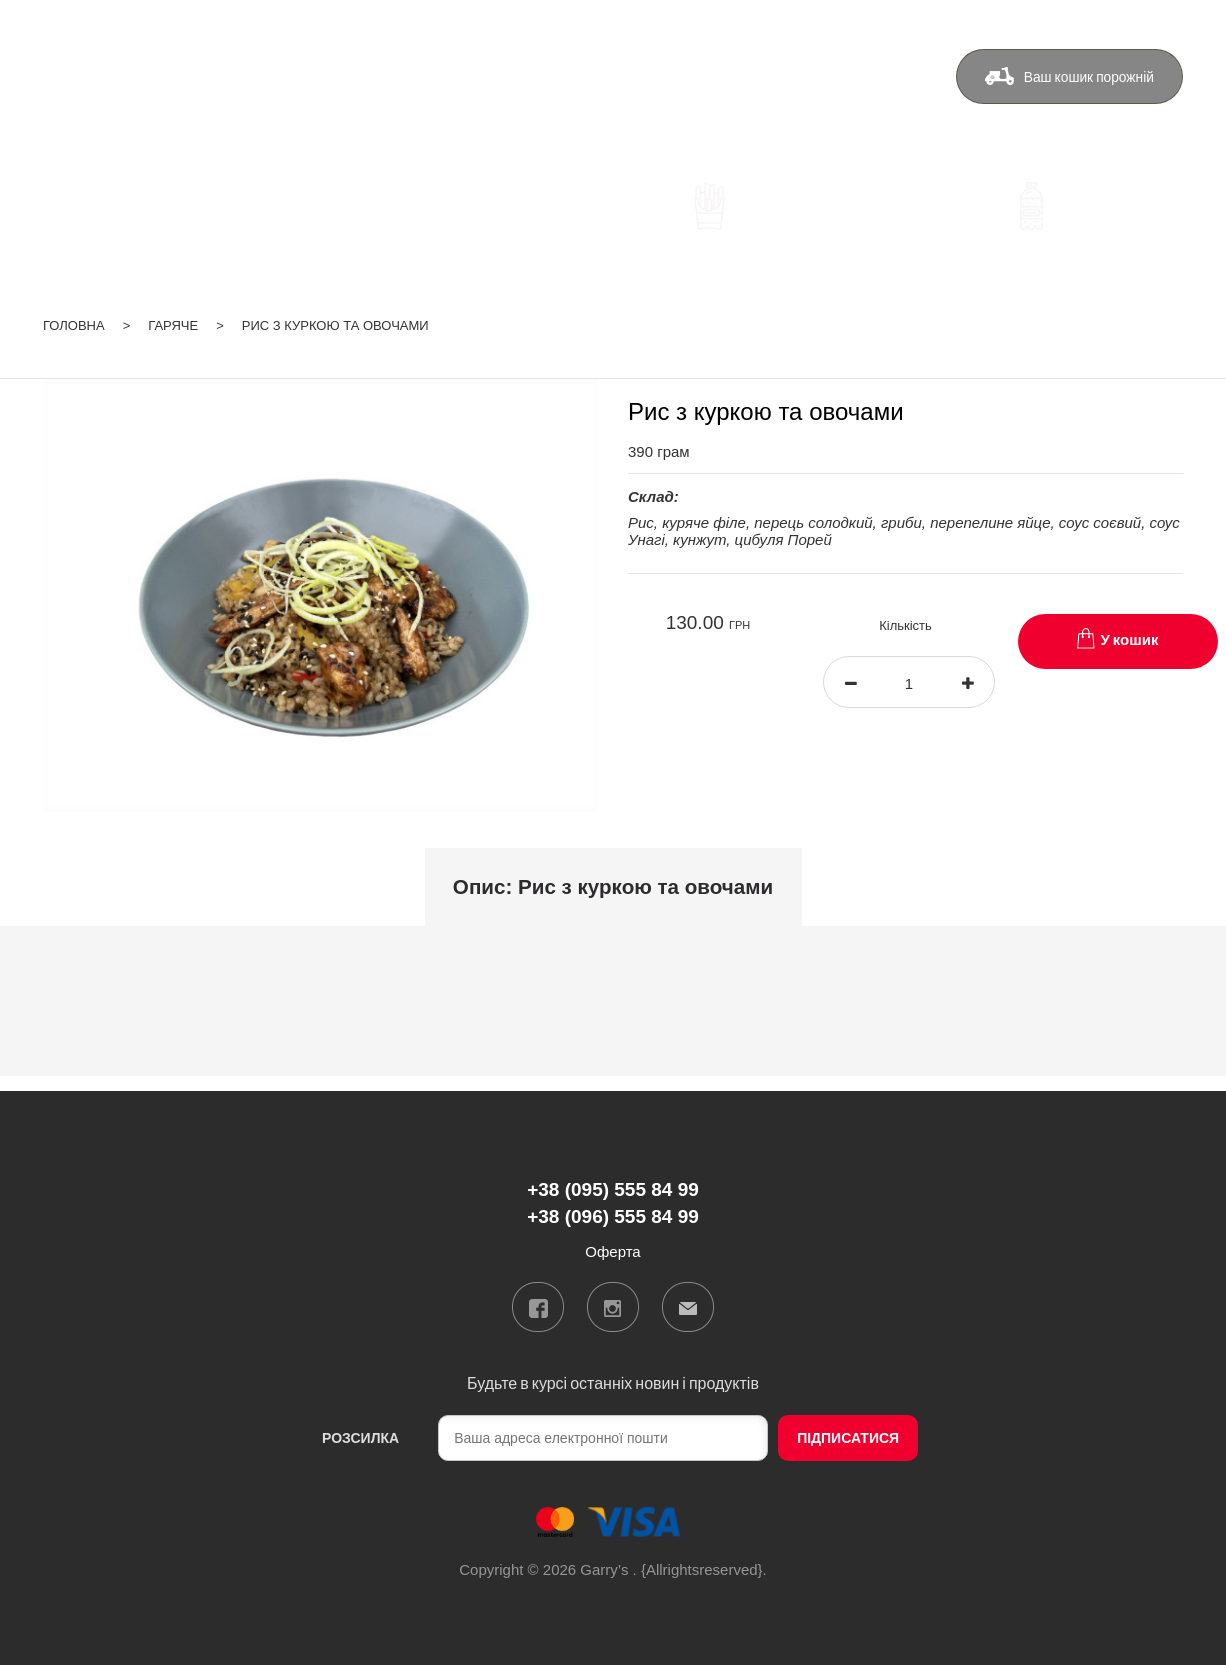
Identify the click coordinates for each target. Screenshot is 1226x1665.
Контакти (762, 86)
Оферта (861, 86)
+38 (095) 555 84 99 (384, 89)
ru (1122, 24)
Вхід (1168, 24)
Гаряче (173, 321)
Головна (74, 321)
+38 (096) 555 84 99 (384, 118)
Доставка (568, 86)
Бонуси (666, 86)
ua (1097, 24)
